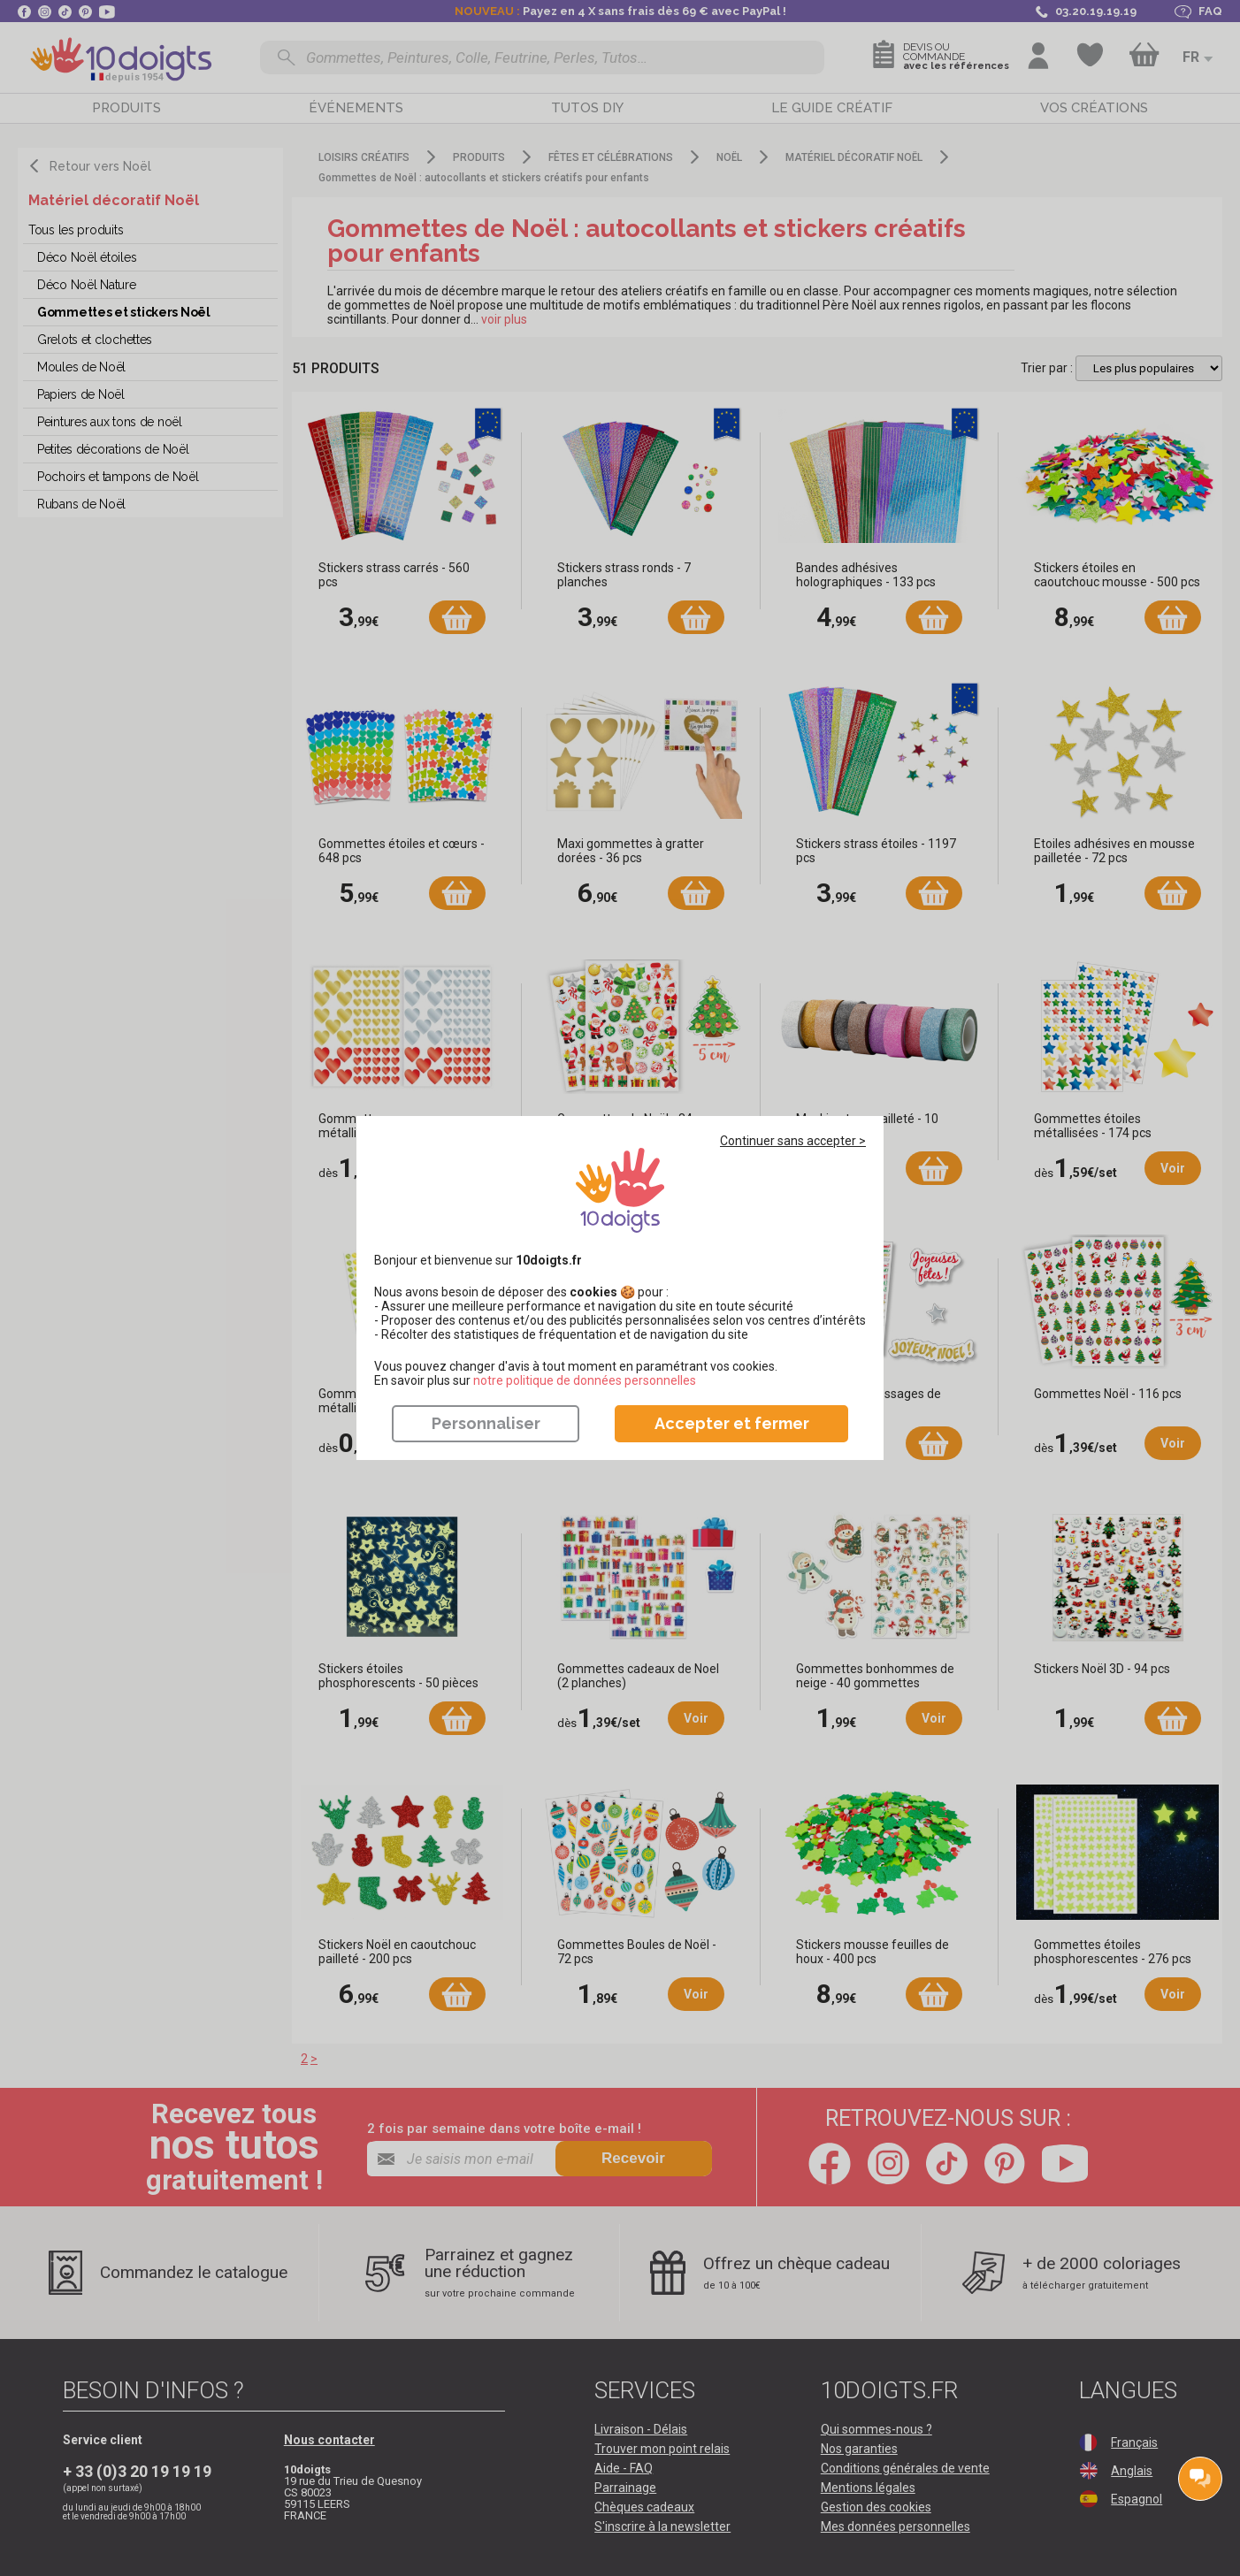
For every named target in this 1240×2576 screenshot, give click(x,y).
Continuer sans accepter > (793, 1141)
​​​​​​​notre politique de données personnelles (584, 1380)
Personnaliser (486, 1423)
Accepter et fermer (731, 1423)
